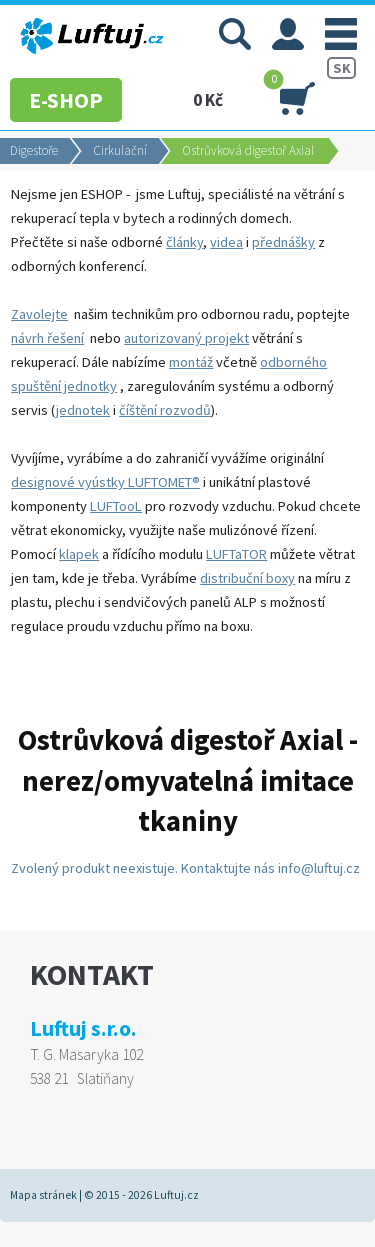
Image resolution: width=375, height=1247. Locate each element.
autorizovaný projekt (186, 338)
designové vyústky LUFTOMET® (105, 482)
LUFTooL (116, 506)
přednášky (283, 242)
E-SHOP (66, 100)
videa (226, 242)
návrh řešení (47, 338)
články (184, 242)
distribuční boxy (247, 578)
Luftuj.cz (176, 1195)
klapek (79, 554)
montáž (191, 362)
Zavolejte (39, 314)
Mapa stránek (43, 1195)
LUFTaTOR (236, 554)
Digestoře (34, 150)
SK (342, 68)
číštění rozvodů (165, 410)
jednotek (83, 410)
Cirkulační (120, 150)
